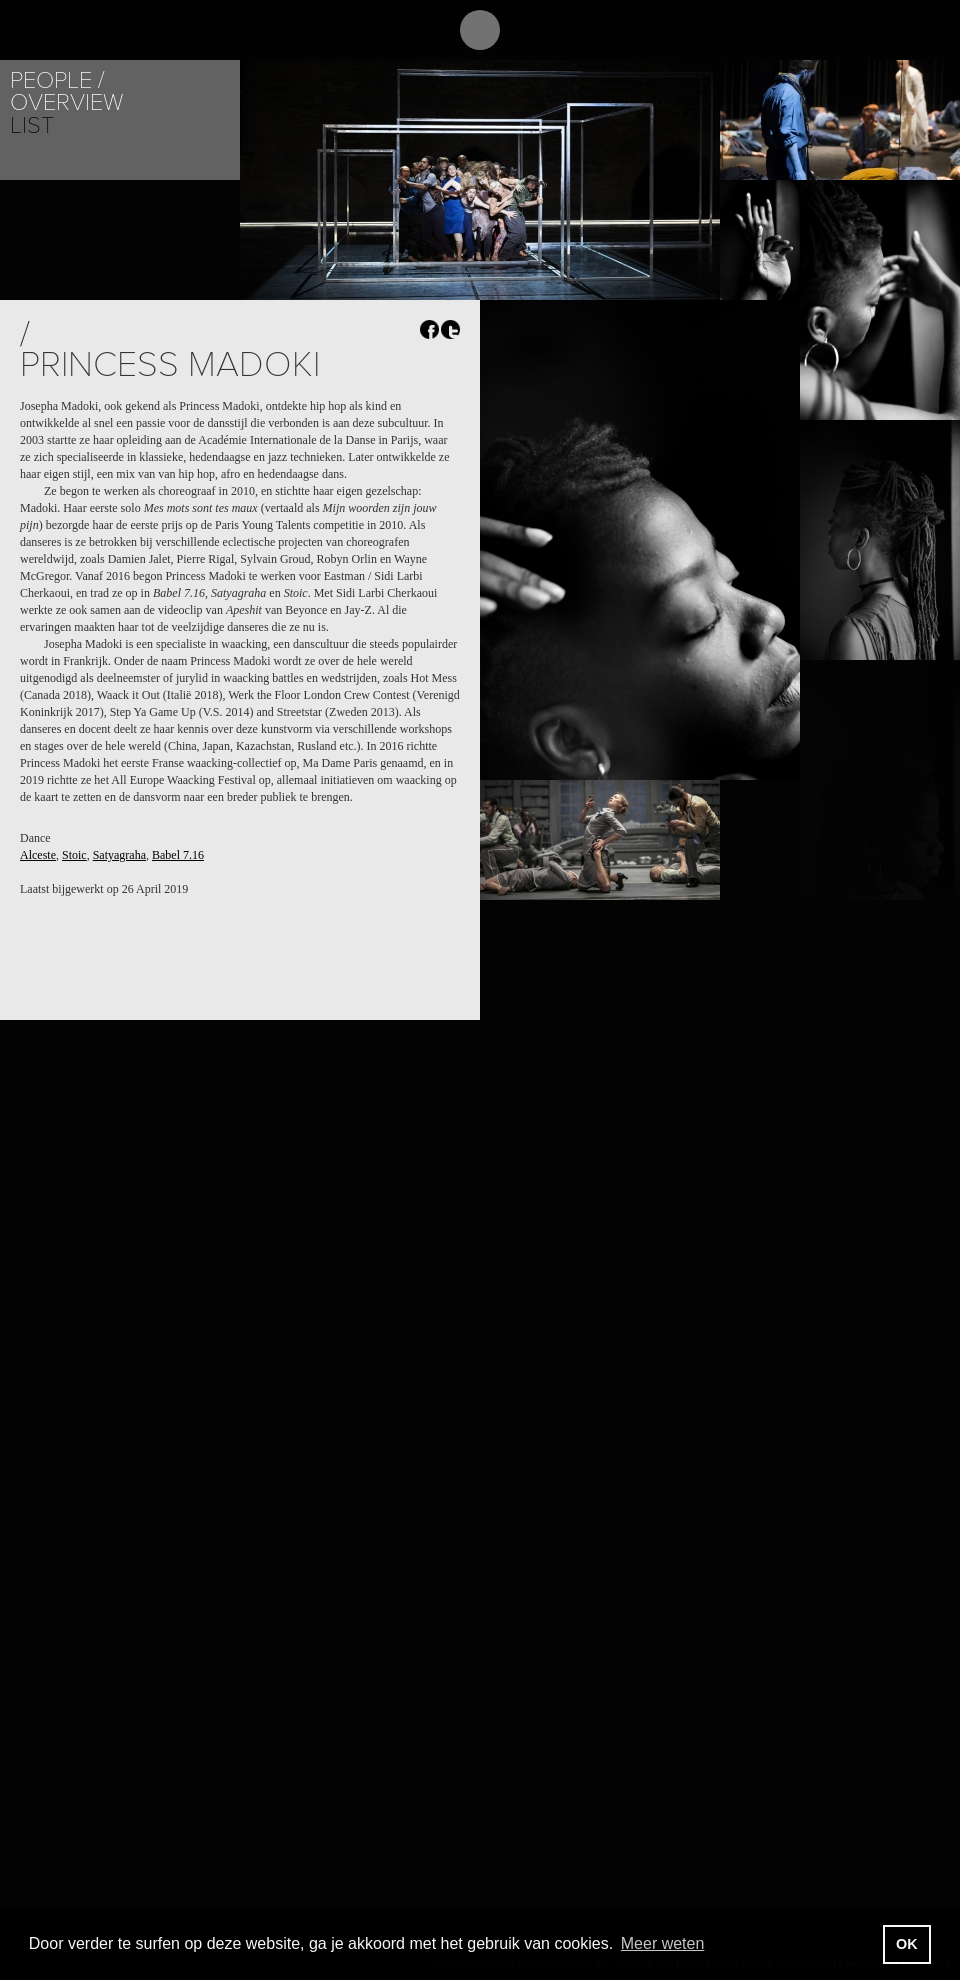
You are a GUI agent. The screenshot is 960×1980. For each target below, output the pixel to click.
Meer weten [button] (663, 1943)
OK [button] (907, 1944)
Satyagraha (119, 855)
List (32, 125)
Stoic (74, 855)
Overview (66, 102)
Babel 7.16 (178, 855)
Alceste (38, 855)
